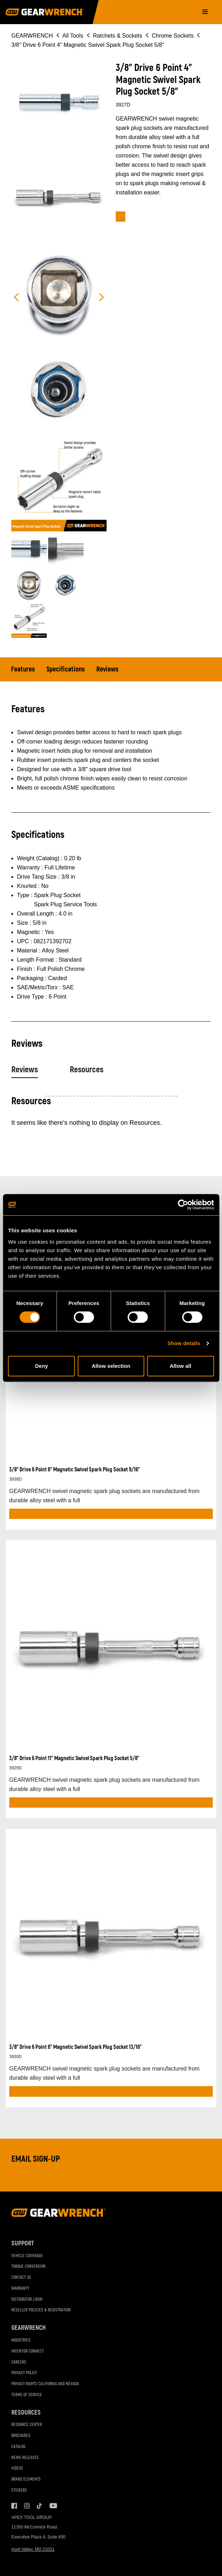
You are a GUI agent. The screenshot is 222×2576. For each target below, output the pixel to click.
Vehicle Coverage (27, 2256)
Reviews (107, 669)
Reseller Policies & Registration (41, 2310)
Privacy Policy (24, 2373)
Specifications (65, 669)
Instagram (27, 2506)
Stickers (19, 2490)
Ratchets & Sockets (117, 36)
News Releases (25, 2457)
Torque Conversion (28, 2266)
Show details (183, 1343)
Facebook (14, 2506)
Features (23, 669)
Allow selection (111, 1366)
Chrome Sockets (173, 36)
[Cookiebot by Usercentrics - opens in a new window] (183, 1204)
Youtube (52, 2506)
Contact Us (21, 2277)
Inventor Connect (27, 2351)
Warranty (20, 2288)
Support (22, 2243)
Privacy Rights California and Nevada (45, 2384)
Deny (41, 1366)
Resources (86, 1070)
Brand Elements (26, 2479)
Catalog (18, 2446)
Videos (17, 2468)
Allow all (180, 1366)
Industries (20, 2340)
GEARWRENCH (32, 36)
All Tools (72, 36)
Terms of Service (26, 2395)
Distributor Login (26, 2299)
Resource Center (26, 2424)
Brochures (20, 2435)
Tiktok (39, 2506)
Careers (18, 2362)
